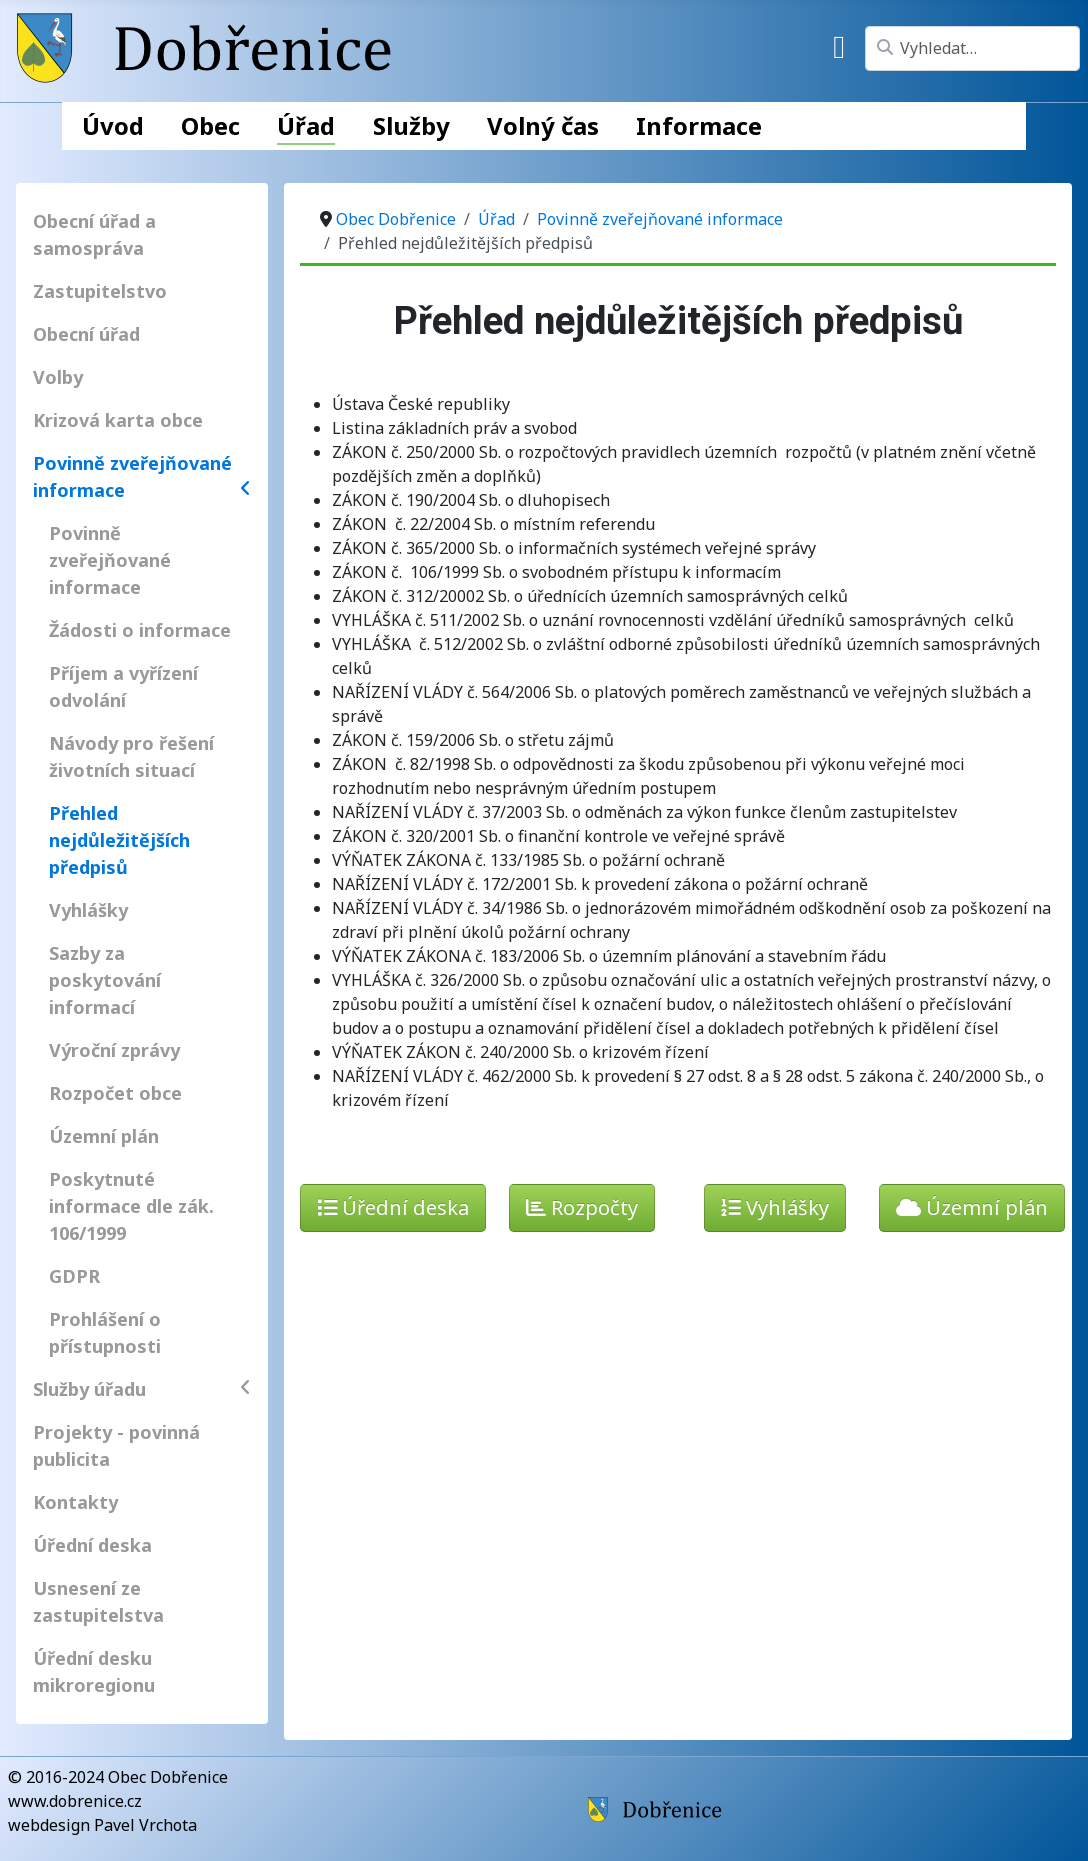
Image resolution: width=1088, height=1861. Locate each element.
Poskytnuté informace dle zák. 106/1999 (131, 1206)
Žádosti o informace (140, 630)
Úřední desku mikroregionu (94, 1671)
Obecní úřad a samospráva (94, 234)
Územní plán (104, 1136)
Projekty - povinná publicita (116, 1445)
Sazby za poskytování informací (105, 980)
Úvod (113, 125)
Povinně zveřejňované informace (142, 476)
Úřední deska (92, 1545)
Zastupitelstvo (100, 291)
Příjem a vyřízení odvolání (123, 686)
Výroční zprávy (114, 1050)
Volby (58, 377)
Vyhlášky (88, 910)
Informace (699, 125)
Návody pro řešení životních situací (131, 756)
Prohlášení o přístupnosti (105, 1332)
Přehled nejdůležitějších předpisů (119, 840)
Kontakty (75, 1502)
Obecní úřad (86, 334)
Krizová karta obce (118, 420)
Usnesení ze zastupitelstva (98, 1601)
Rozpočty (582, 1207)
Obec (210, 125)
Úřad (306, 125)
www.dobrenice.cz (75, 1801)
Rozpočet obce (115, 1093)
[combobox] (972, 48)
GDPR (74, 1276)
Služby (411, 125)
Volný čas (543, 125)
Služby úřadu (142, 1389)
